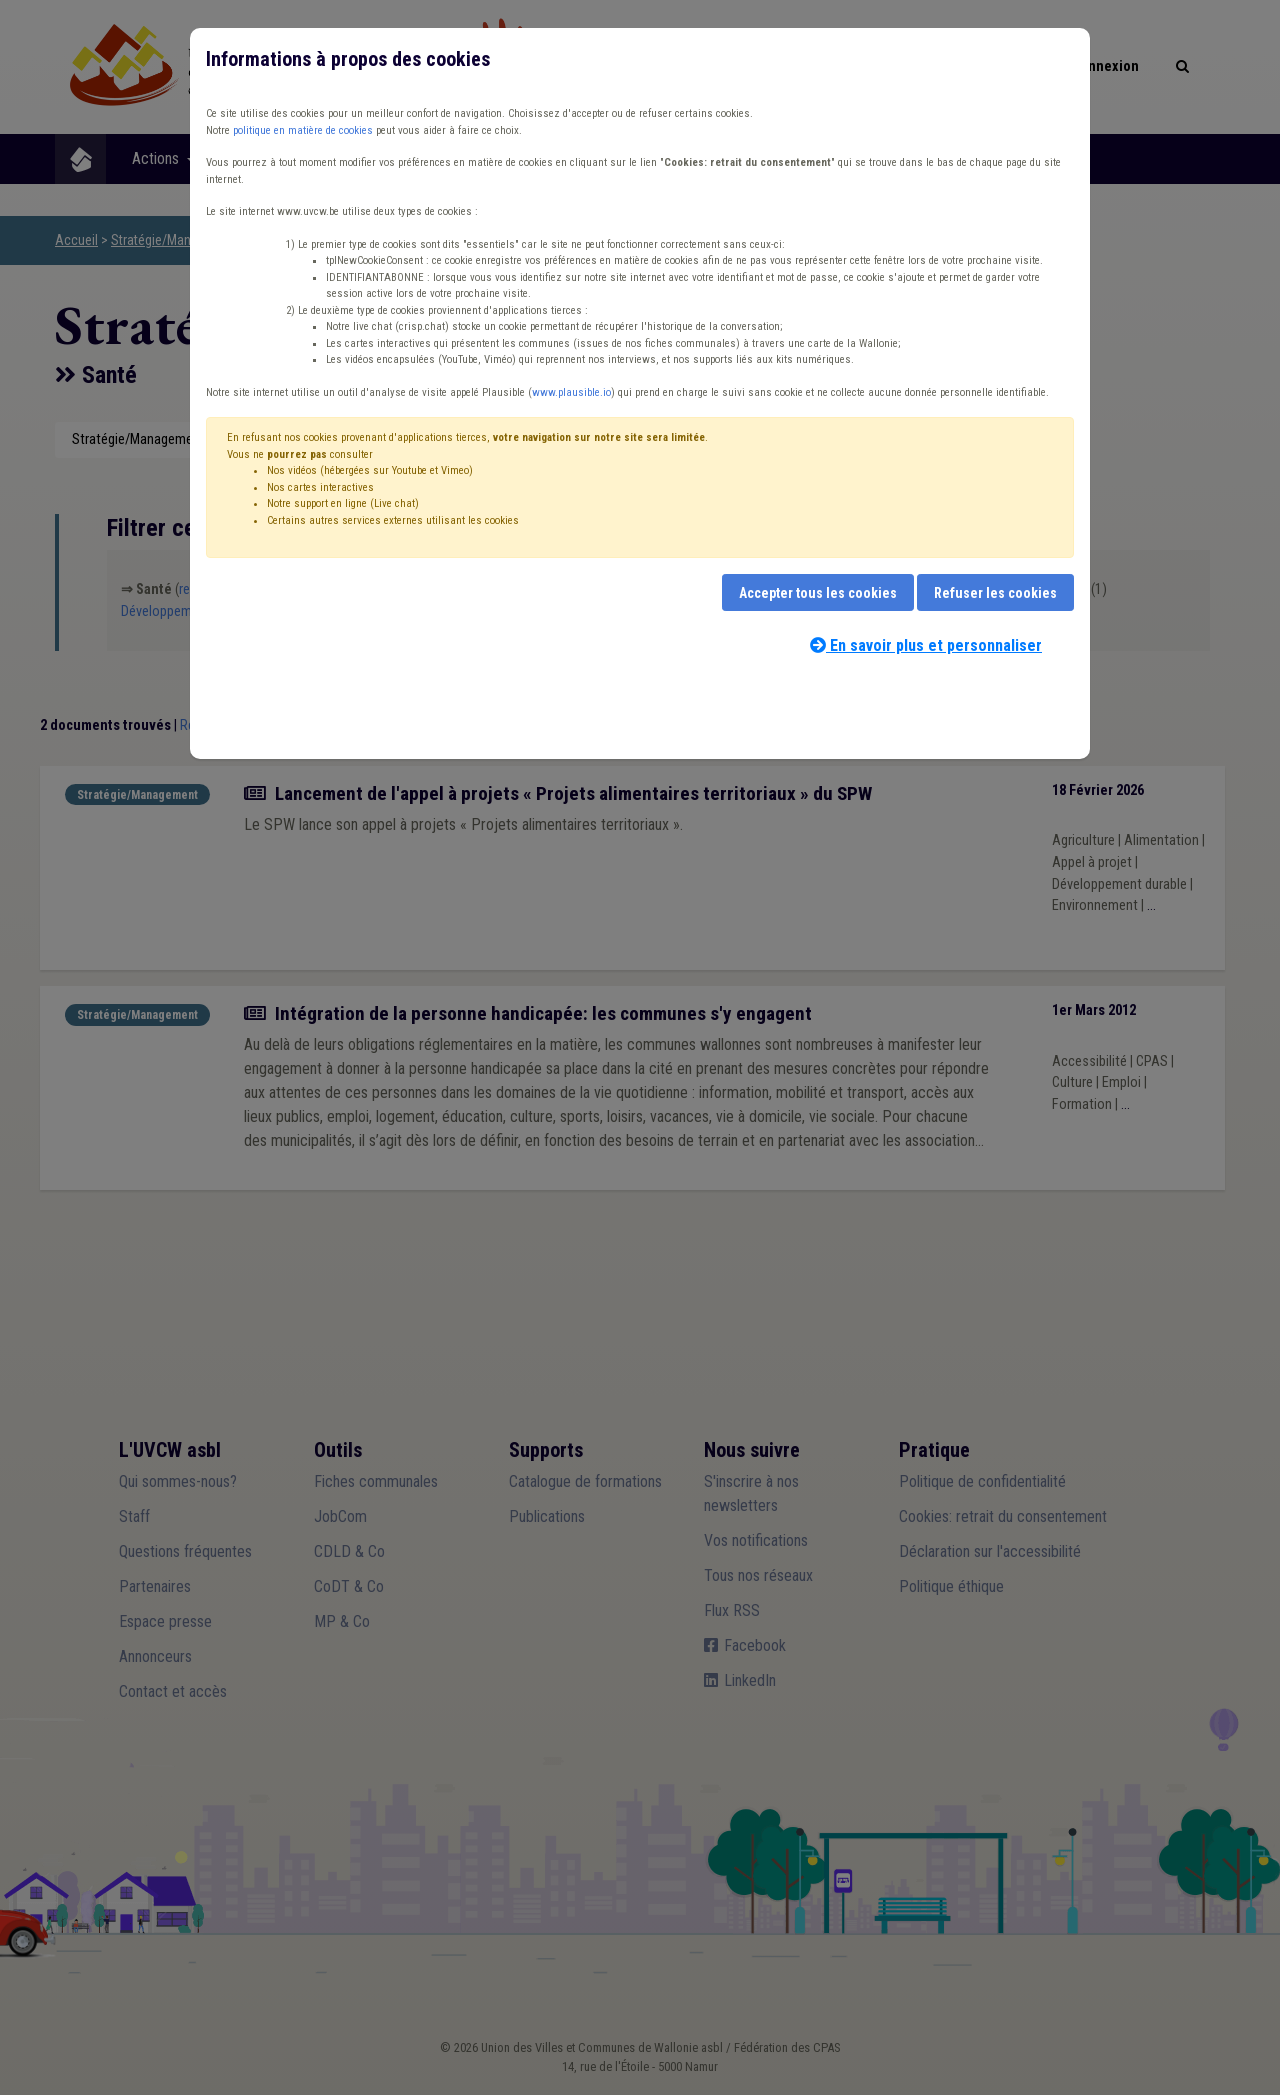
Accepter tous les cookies (818, 593)
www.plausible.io (571, 392)
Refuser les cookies (995, 593)
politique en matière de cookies (303, 130)
